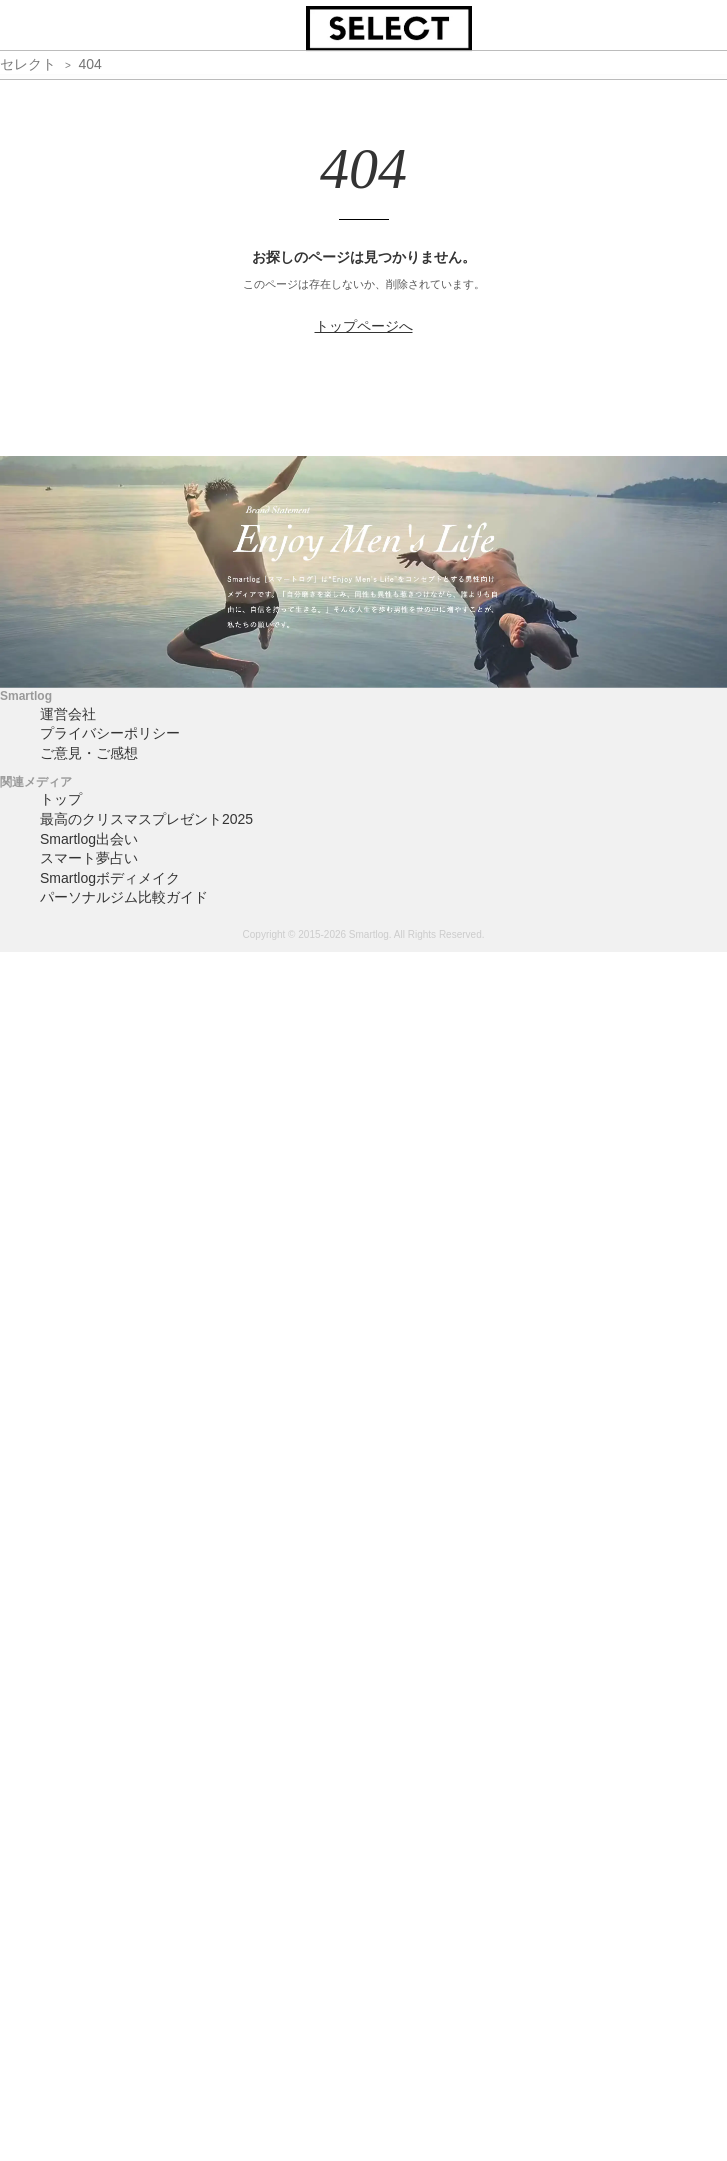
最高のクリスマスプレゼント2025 (146, 819)
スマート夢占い (89, 858)
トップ (61, 799)
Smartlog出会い (89, 839)
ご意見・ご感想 (89, 753)
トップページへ (364, 326)
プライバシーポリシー (110, 733)
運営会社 (68, 714)
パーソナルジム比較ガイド (124, 897)
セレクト (28, 64)
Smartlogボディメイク (110, 878)
